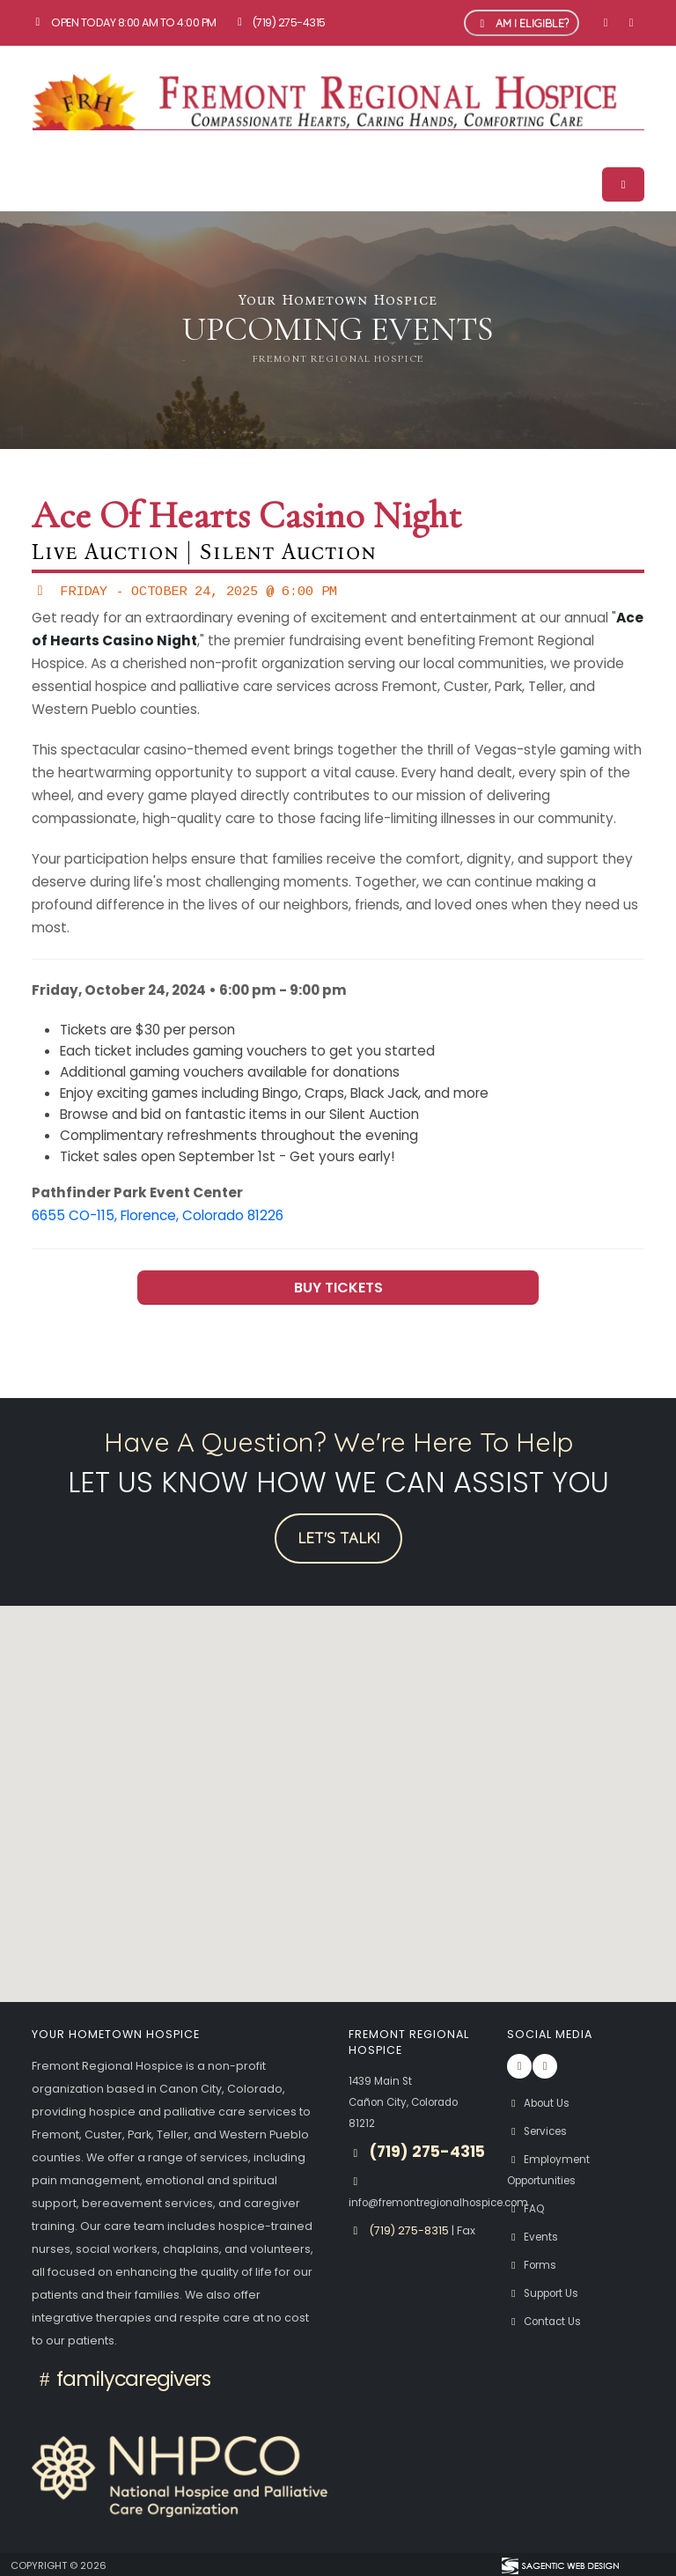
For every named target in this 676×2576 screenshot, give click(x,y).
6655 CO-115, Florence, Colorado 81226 (157, 1215)
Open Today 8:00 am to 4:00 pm (124, 22)
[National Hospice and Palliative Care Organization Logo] (179, 2476)
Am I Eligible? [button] (522, 23)
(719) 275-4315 (279, 22)
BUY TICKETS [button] (338, 1287)
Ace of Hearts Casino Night (246, 516)
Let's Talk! (338, 1537)
